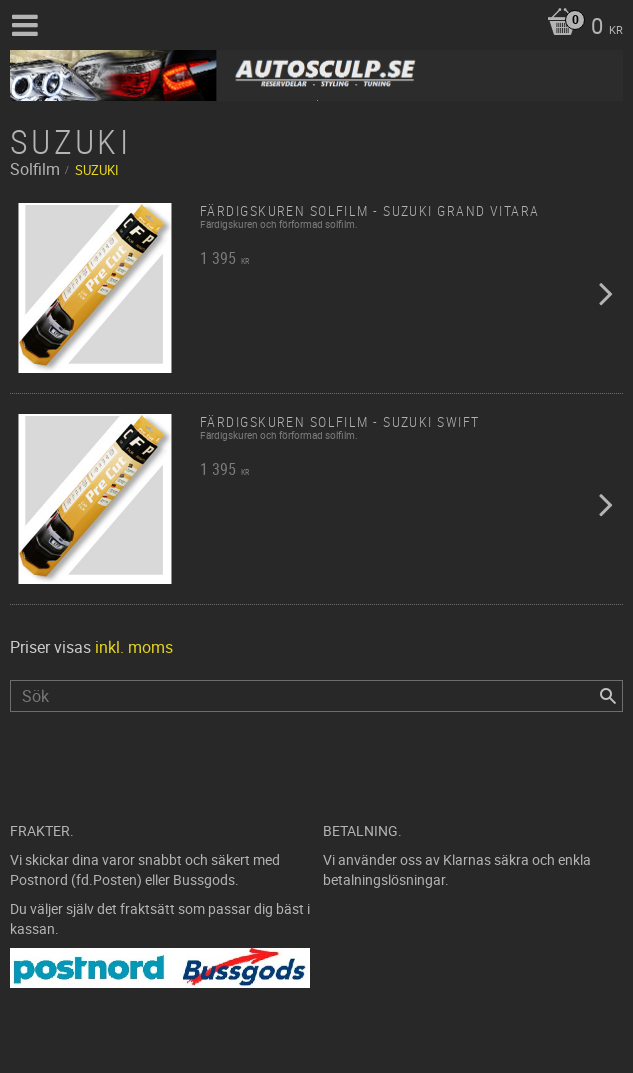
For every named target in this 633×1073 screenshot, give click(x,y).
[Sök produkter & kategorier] (316, 696)
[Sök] (608, 696)
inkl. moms (134, 647)
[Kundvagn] (580, 28)
